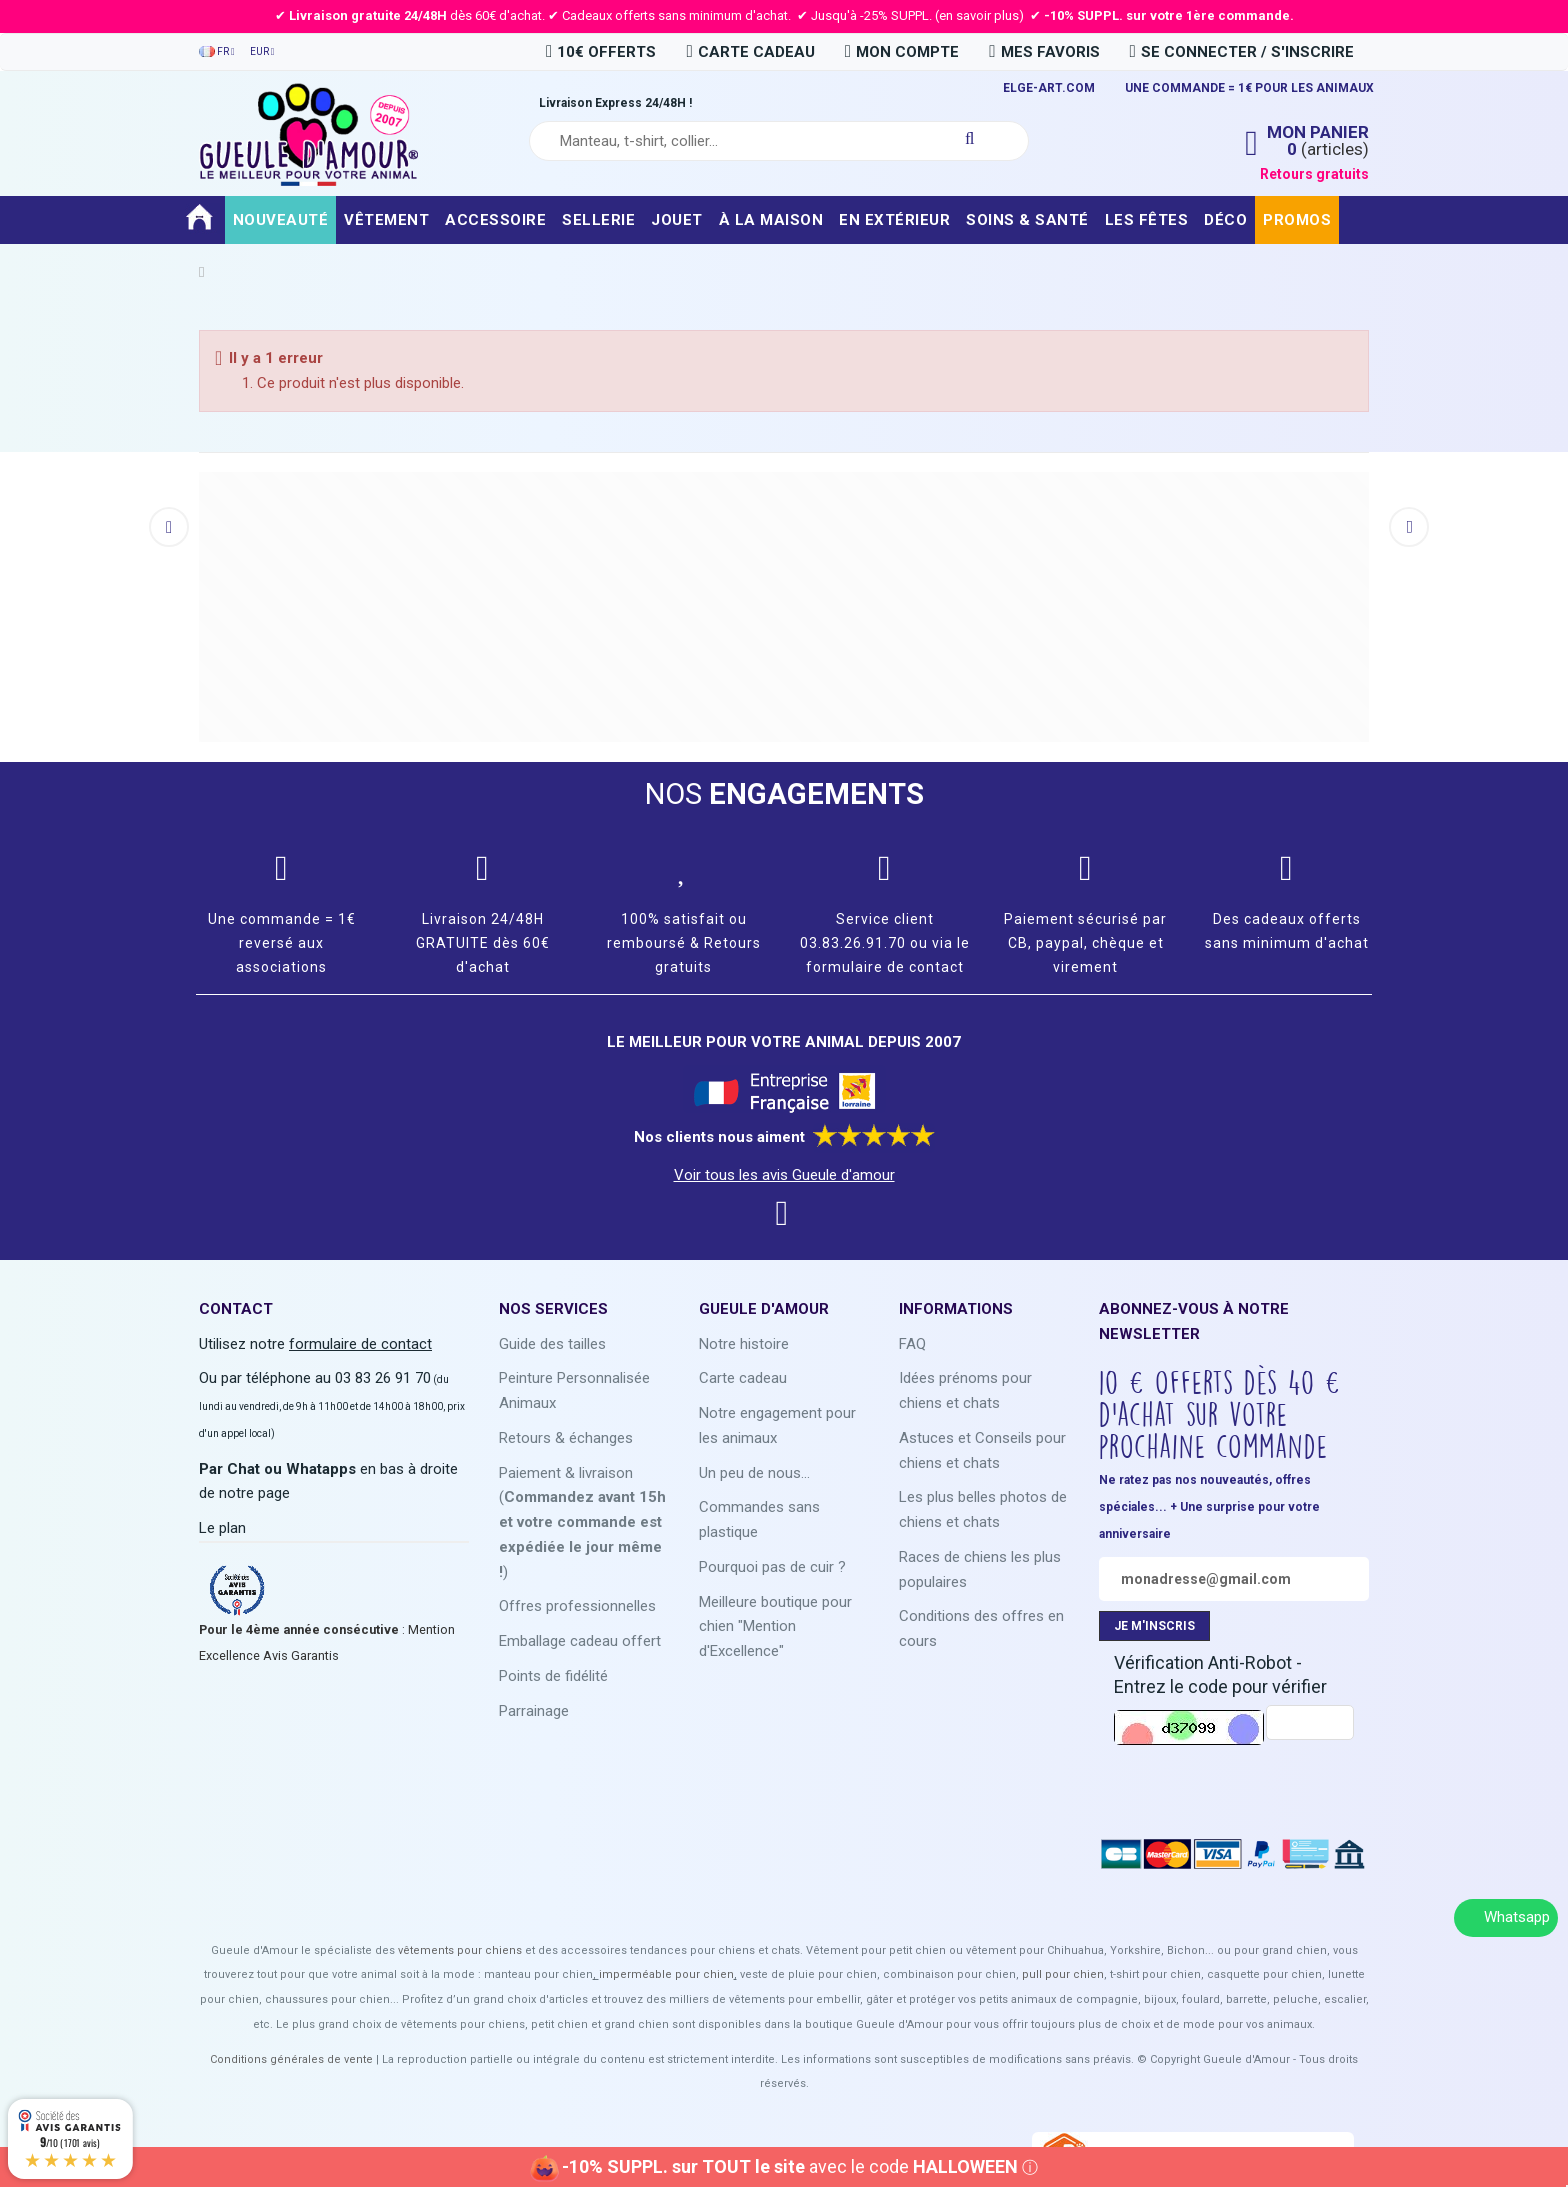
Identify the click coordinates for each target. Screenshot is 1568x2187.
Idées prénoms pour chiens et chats (965, 1390)
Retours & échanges (566, 1438)
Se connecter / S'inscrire (1242, 52)
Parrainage (534, 1711)
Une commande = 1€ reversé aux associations (282, 943)
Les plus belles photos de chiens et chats (983, 1509)
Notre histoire (744, 1344)
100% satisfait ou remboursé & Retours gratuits (684, 943)
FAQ (912, 1344)
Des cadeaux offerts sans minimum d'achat (1287, 931)
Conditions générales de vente (291, 2059)
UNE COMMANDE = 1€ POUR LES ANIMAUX (1249, 88)
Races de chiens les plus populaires (980, 1569)
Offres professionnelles (577, 1606)
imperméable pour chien (666, 1974)
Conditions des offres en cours (981, 1628)
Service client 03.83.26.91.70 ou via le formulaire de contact (885, 943)
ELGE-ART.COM (1049, 88)
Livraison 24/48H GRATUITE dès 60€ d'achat (483, 943)
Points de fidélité (553, 1676)
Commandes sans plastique (759, 1519)
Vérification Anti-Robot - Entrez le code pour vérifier (1220, 1675)
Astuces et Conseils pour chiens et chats (982, 1450)
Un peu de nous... (754, 1473)
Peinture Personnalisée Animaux (574, 1390)
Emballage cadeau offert (580, 1641)
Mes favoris (1044, 52)
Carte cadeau (743, 1378)
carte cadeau (750, 52)
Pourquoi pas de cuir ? (772, 1567)
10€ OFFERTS (601, 52)
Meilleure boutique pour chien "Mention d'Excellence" (775, 1627)
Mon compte (902, 52)
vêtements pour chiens (460, 1950)
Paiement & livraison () (582, 1522)
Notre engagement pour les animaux (777, 1425)
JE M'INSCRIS (1154, 1626)
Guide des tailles (552, 1344)
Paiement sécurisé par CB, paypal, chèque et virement (1085, 943)
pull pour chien (1063, 1974)
